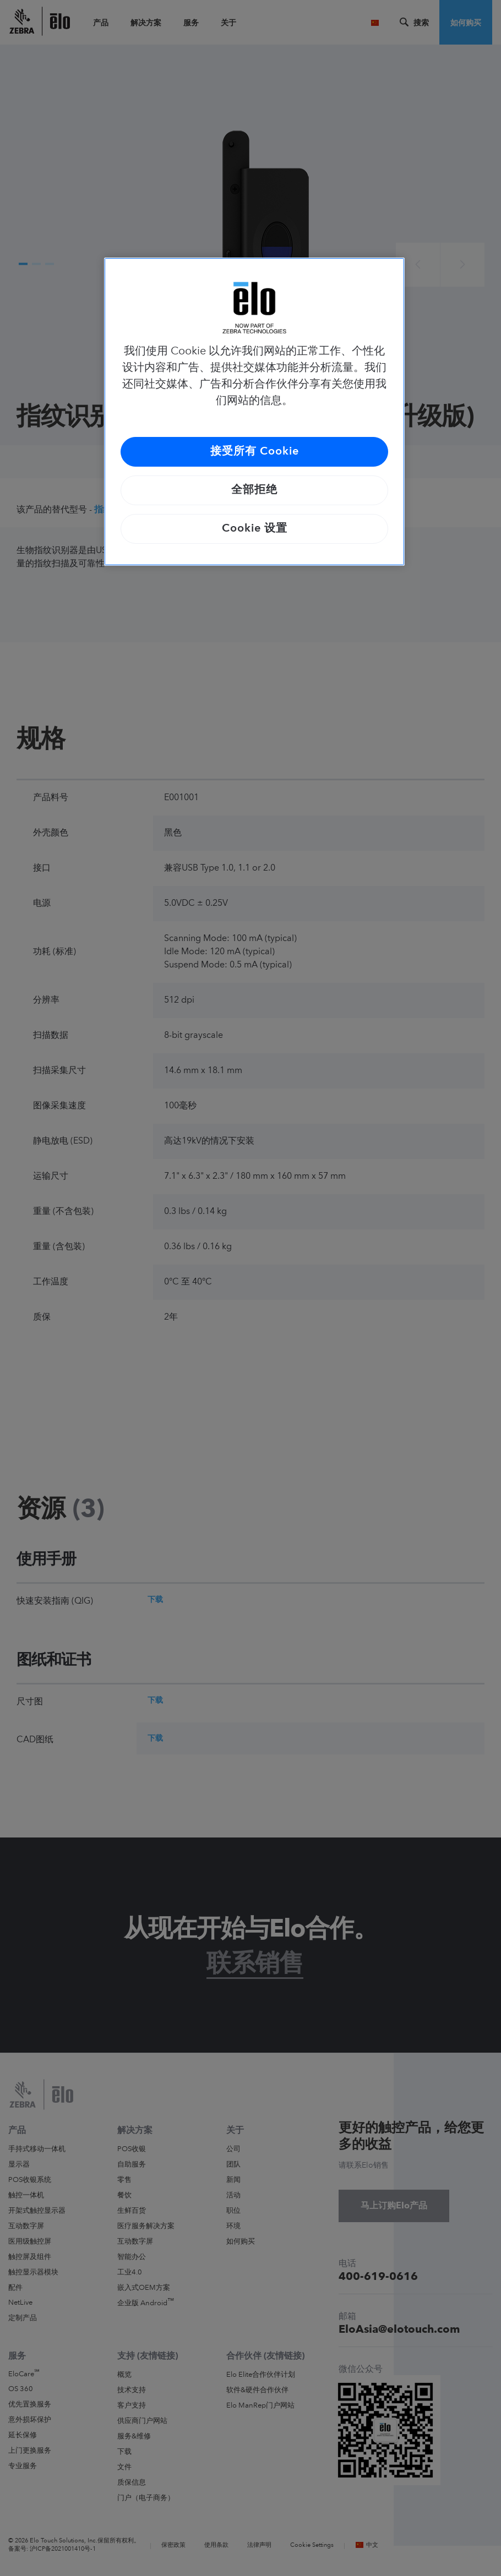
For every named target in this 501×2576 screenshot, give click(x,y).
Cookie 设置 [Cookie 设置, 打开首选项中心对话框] (254, 528)
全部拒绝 (254, 490)
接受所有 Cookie (254, 451)
